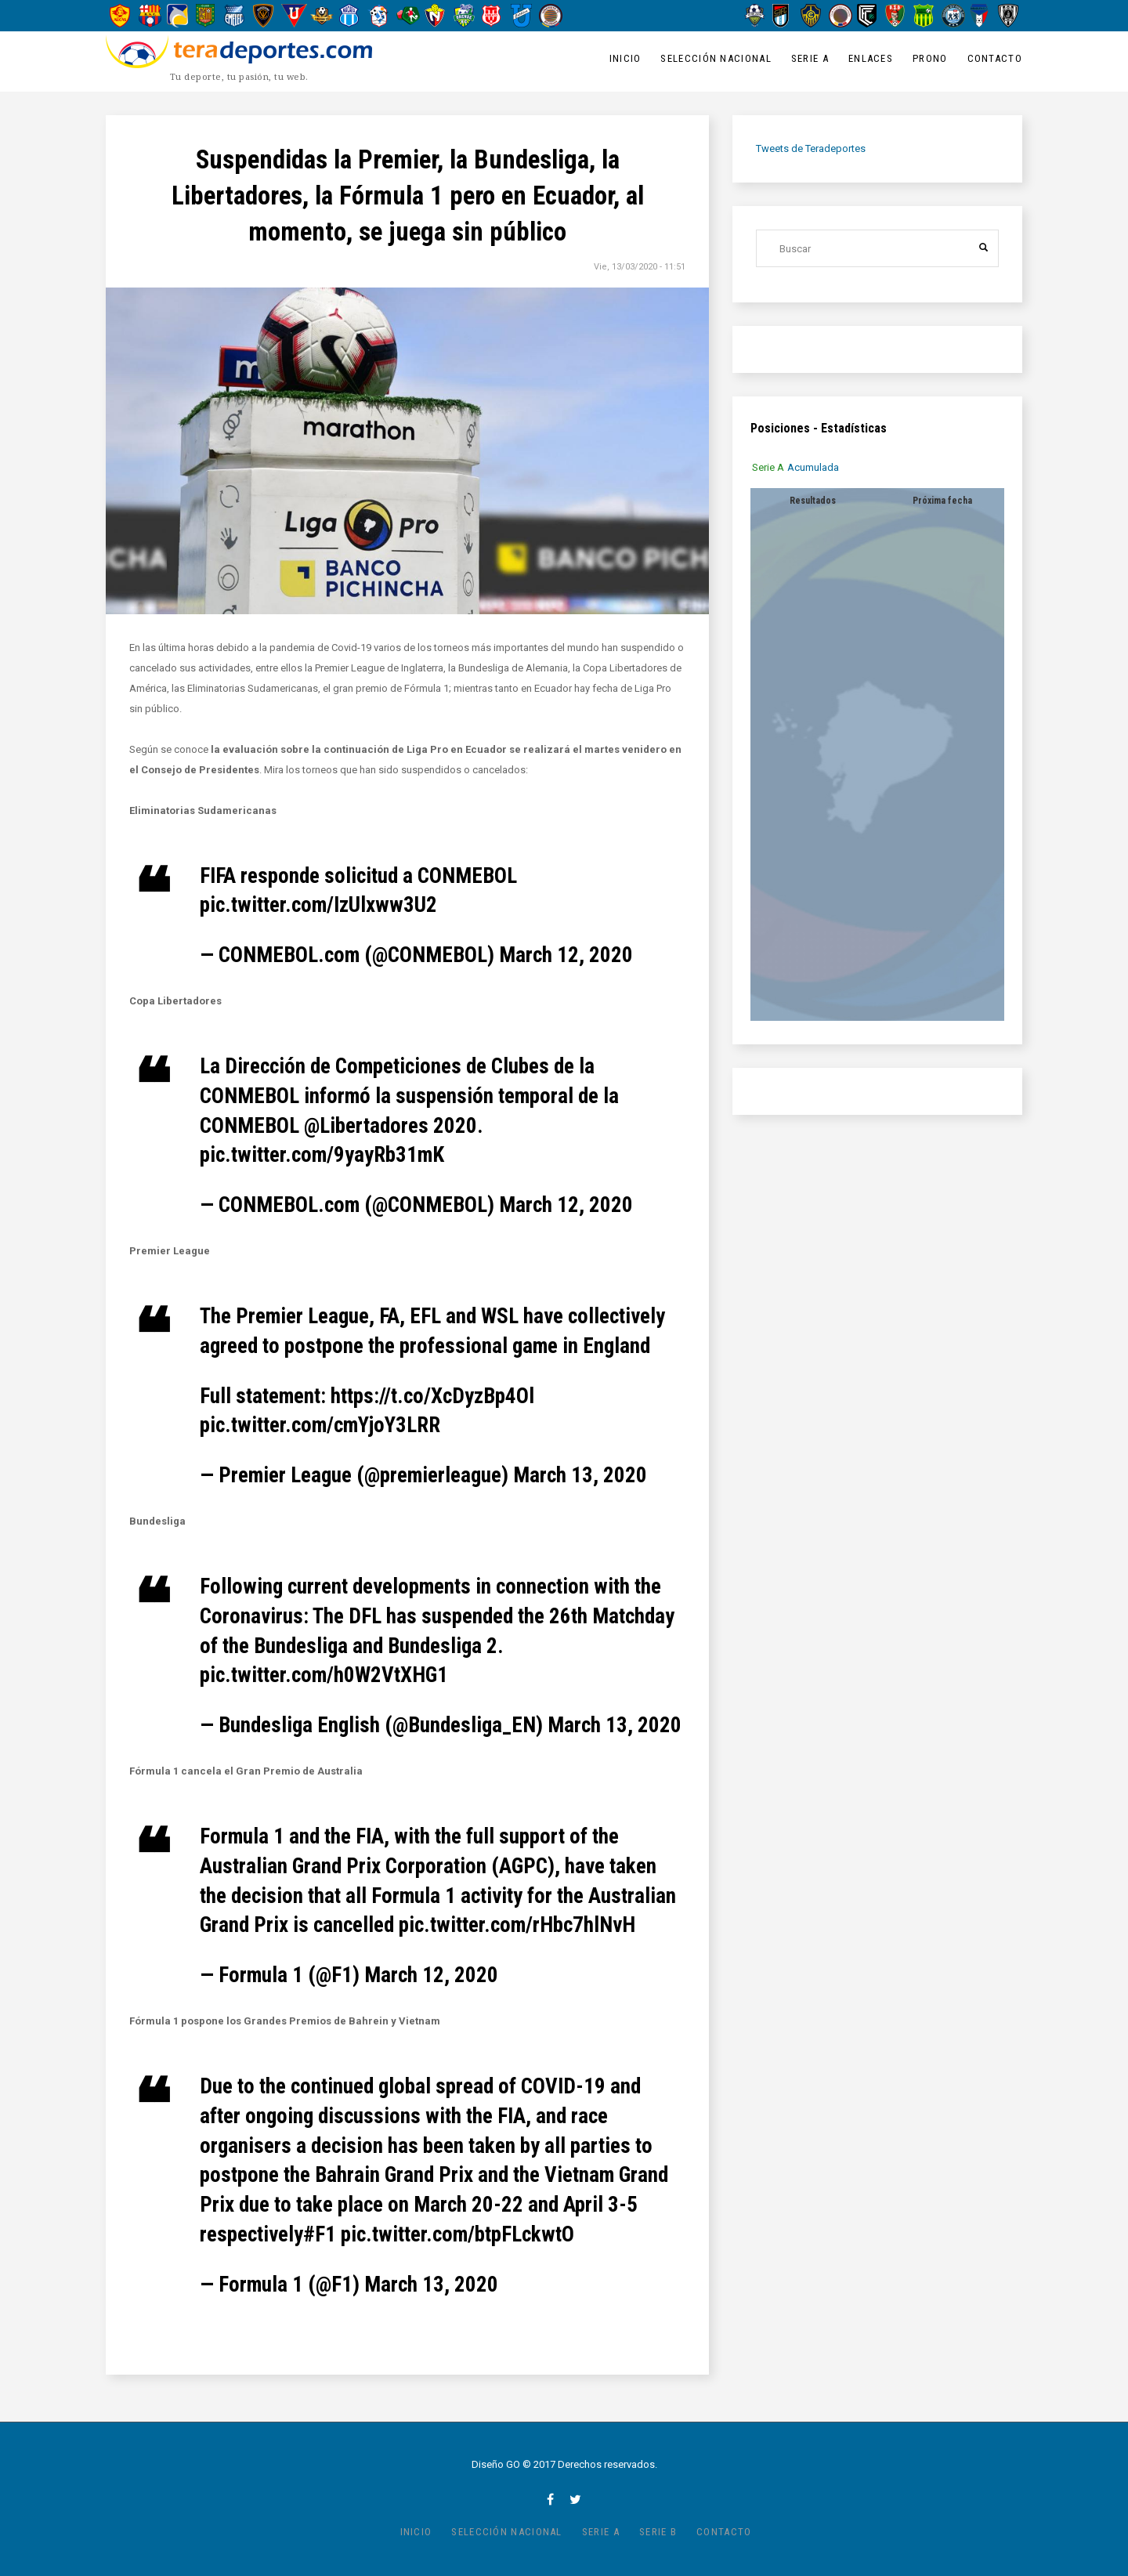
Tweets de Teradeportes (811, 148)
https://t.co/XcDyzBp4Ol (432, 1396)
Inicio (625, 58)
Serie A (810, 58)
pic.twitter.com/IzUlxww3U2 (318, 904)
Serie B (658, 2532)
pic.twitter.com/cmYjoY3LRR (320, 1425)
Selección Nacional (715, 58)
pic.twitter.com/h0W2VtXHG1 (324, 1675)
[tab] (773, 467)
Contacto (994, 58)
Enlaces (870, 58)
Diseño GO (496, 2464)
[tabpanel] (877, 754)
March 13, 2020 (580, 1475)
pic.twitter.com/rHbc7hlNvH (517, 1924)
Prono (930, 58)
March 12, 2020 (566, 955)
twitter (575, 2499)
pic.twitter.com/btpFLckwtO (457, 2234)
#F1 (319, 2234)
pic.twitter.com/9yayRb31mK (322, 1154)
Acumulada (818, 467)
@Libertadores (366, 1125)
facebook (550, 2499)
